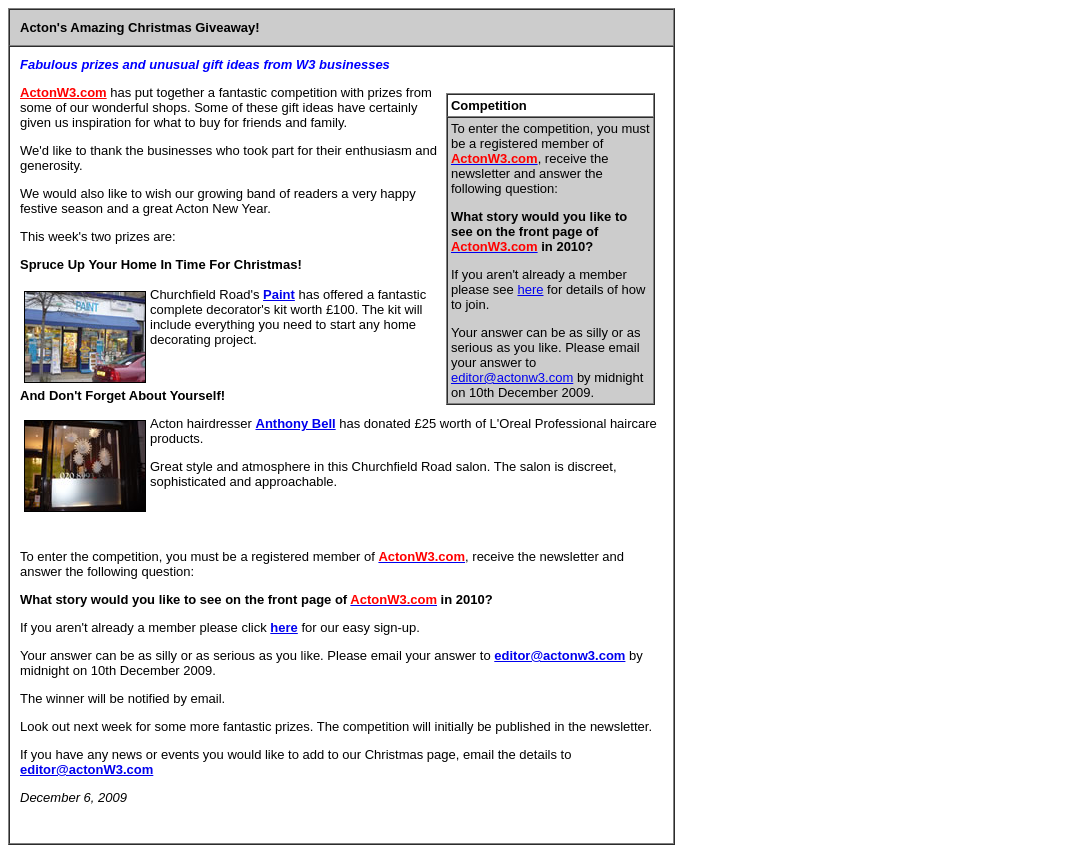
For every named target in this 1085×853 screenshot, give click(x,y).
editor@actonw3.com (512, 377)
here (530, 289)
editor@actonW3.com (86, 769)
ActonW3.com (63, 92)
